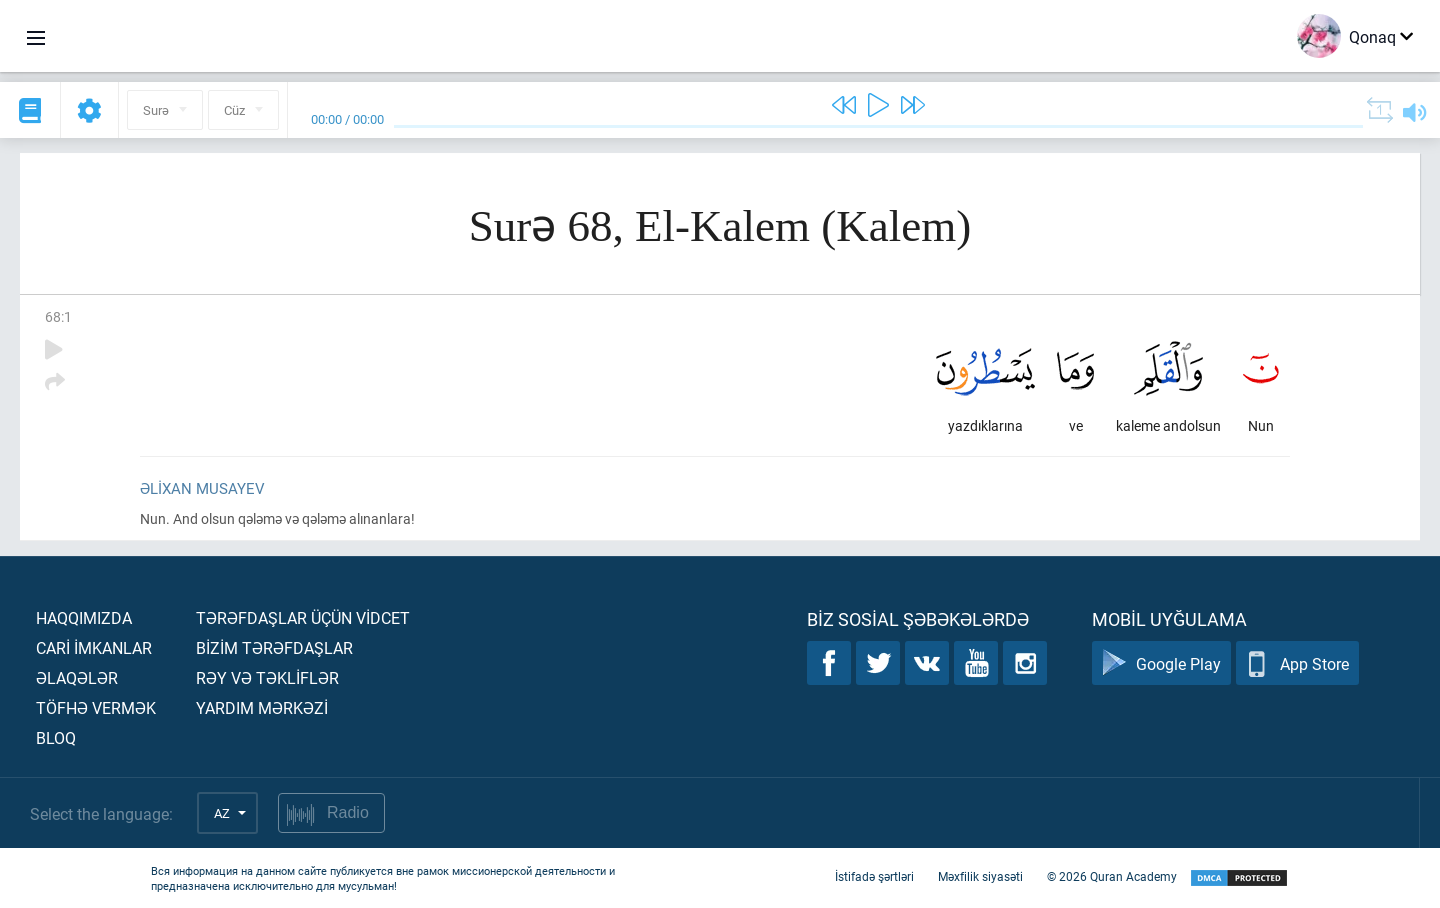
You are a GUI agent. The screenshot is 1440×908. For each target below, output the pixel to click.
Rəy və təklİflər (267, 677)
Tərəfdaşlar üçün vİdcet (303, 617)
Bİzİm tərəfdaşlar (274, 647)
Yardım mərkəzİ (262, 707)
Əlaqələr (77, 677)
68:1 (58, 316)
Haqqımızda (84, 617)
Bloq (56, 737)
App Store (1297, 663)
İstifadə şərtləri (874, 876)
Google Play (1161, 663)
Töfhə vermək (96, 707)
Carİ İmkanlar (94, 647)
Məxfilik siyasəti (980, 876)
